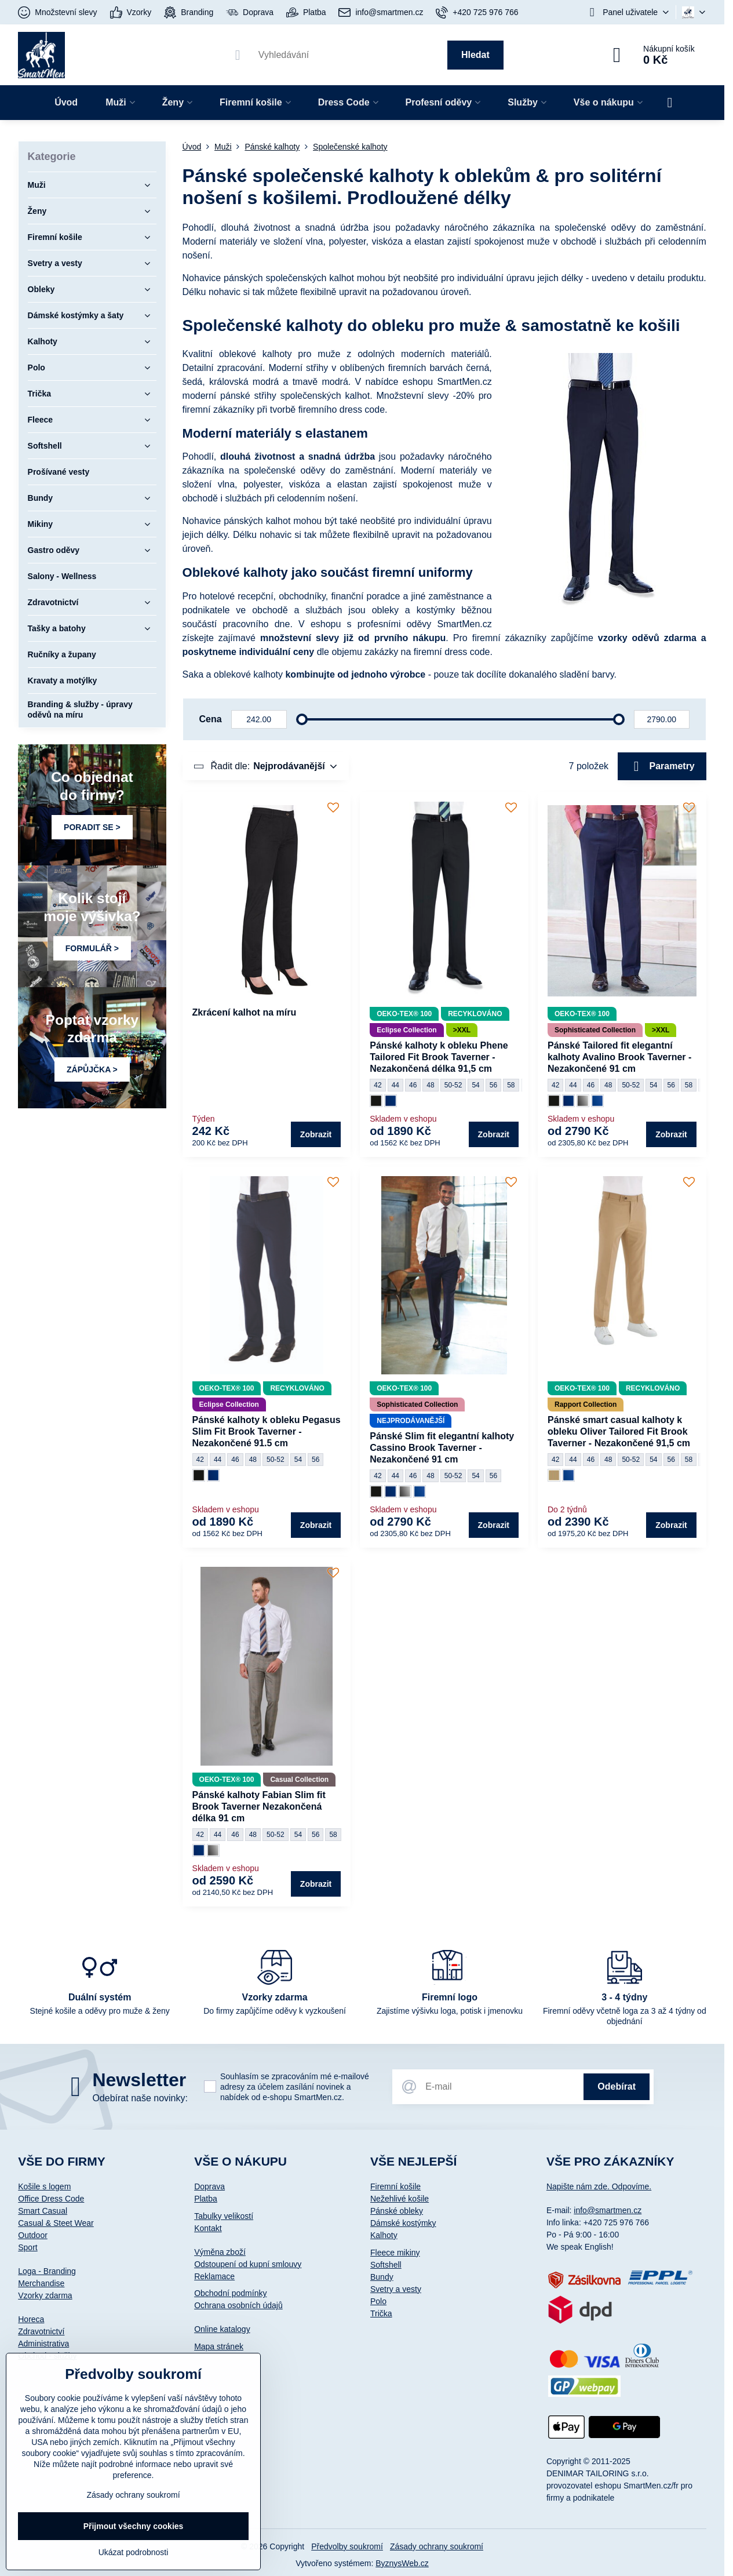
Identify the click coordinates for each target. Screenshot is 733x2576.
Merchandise (41, 2283)
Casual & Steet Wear (55, 2223)
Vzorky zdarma (45, 2295)
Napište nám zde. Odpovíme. (598, 2186)
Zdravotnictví (41, 2331)
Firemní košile (395, 2186)
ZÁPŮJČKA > (92, 1069)
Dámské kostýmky (403, 2223)
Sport (27, 2247)
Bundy (381, 2277)
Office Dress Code (51, 2198)
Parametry (662, 766)
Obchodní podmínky (230, 2293)
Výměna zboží (220, 2252)
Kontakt (207, 2228)
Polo (378, 2301)
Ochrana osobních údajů (238, 2305)
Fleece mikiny (395, 2252)
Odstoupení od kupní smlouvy (247, 2264)
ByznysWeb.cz (402, 2563)
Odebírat (616, 2086)
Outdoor (33, 2235)
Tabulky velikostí (223, 2216)
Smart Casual (42, 2210)
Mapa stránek (218, 2346)
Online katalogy (222, 2329)
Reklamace (214, 2276)
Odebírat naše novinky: (140, 2098)
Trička (381, 2313)
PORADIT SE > (92, 827)
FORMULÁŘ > (92, 948)
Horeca (31, 2319)
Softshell (386, 2264)
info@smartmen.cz (607, 2210)
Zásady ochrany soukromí (436, 2546)
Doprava (209, 2186)
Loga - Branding (47, 2271)
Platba (205, 2198)
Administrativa (43, 2343)
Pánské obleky (396, 2210)
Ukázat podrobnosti (134, 2552)
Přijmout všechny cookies (133, 2526)
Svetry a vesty (395, 2289)
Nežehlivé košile (399, 2198)
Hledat (475, 55)
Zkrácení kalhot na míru (244, 1012)
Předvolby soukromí (347, 2546)
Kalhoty (384, 2235)
